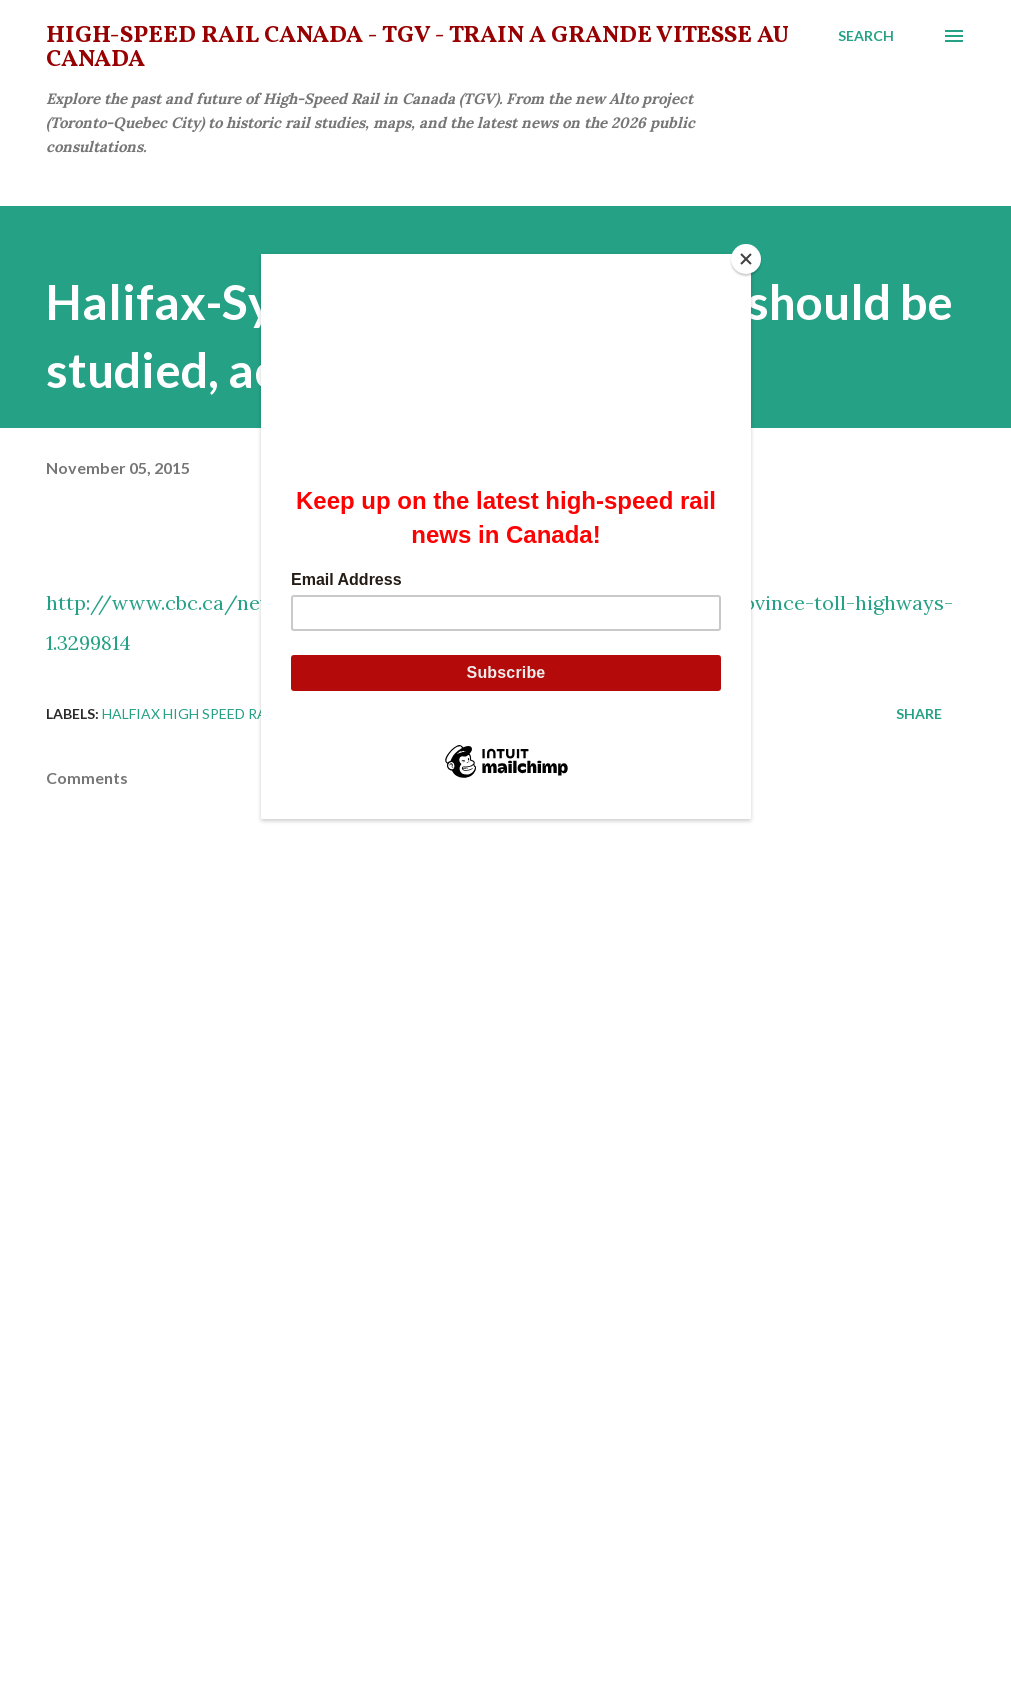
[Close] (746, 259)
